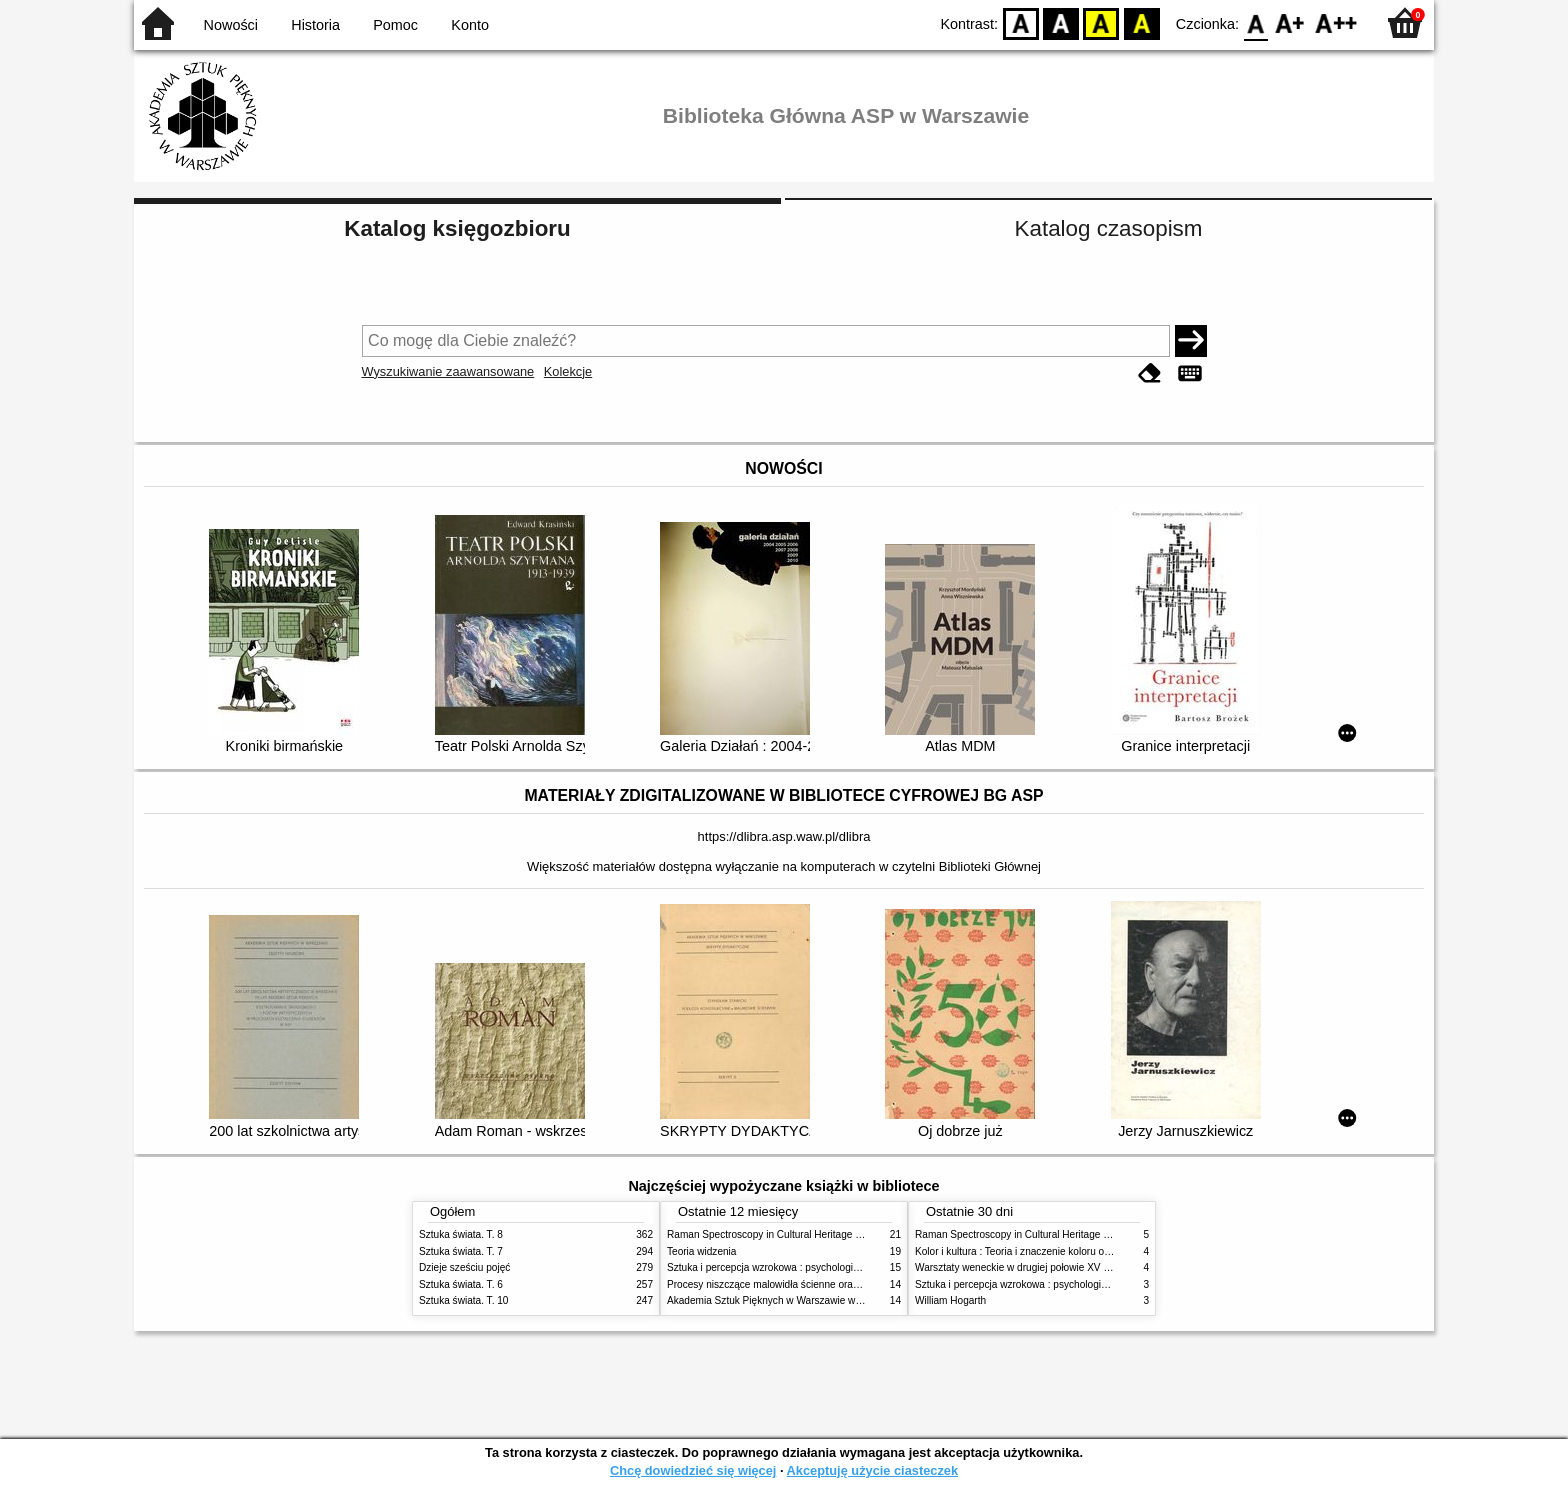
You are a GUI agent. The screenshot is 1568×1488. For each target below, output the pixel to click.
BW (1061, 22)
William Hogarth (950, 1300)
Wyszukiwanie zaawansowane (448, 371)
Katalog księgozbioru (457, 228)
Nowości (231, 25)
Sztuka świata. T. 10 (463, 1300)
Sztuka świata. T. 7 (461, 1251)
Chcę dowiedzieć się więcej (693, 1470)
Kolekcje (568, 371)
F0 (1255, 22)
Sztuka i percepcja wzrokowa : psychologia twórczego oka (796, 1267)
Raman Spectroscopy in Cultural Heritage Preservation (789, 1234)
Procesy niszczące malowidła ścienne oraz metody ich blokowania (815, 1284)
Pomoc (395, 25)
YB (1101, 22)
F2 (1336, 22)
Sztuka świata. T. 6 (461, 1284)
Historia (315, 25)
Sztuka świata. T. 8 (461, 1234)
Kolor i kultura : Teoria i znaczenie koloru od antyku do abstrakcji (1058, 1251)
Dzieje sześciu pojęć (464, 1267)
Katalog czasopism (1109, 228)
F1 (1290, 22)
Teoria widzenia (701, 1251)
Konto (470, 25)
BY (1141, 22)
